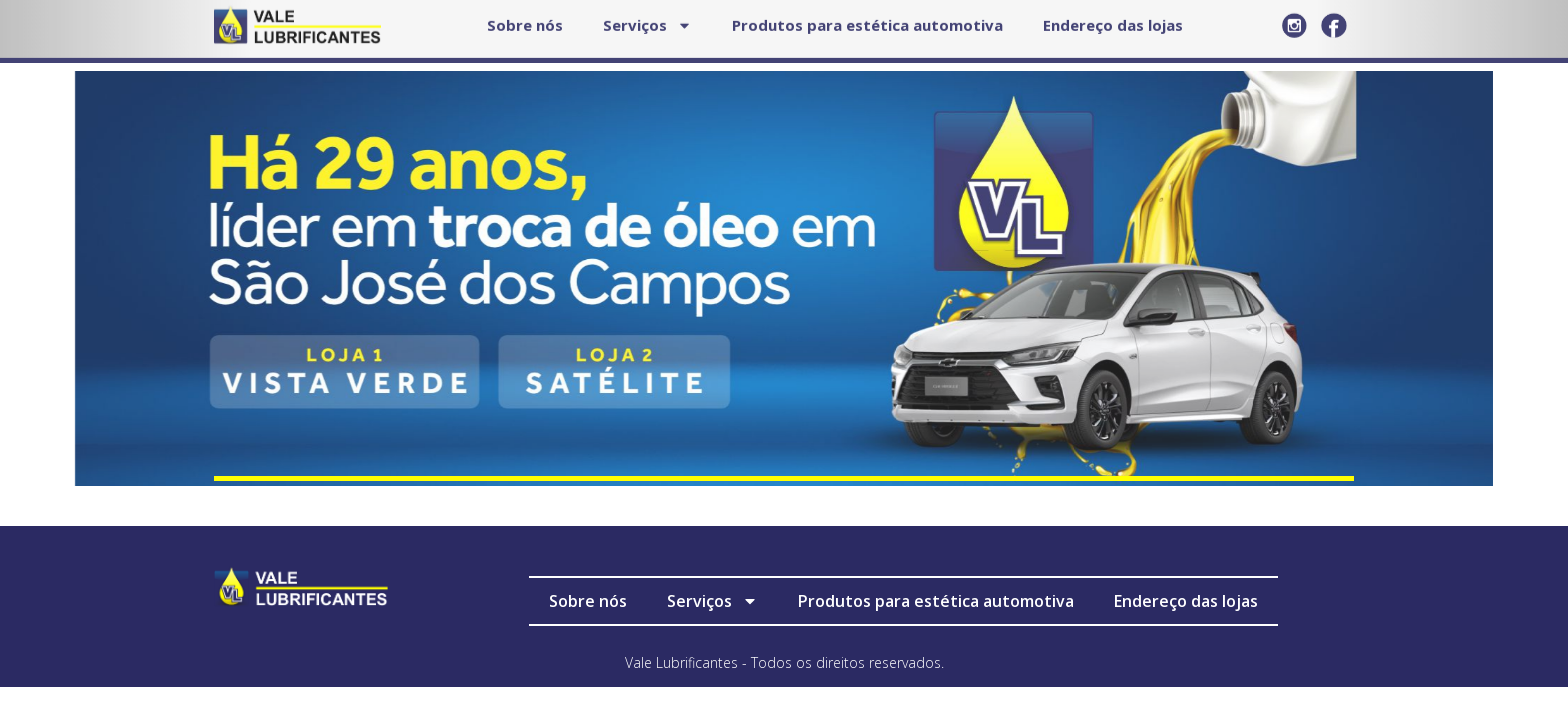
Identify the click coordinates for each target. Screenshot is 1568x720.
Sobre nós (588, 601)
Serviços (712, 601)
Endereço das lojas (1186, 601)
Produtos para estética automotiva (936, 601)
